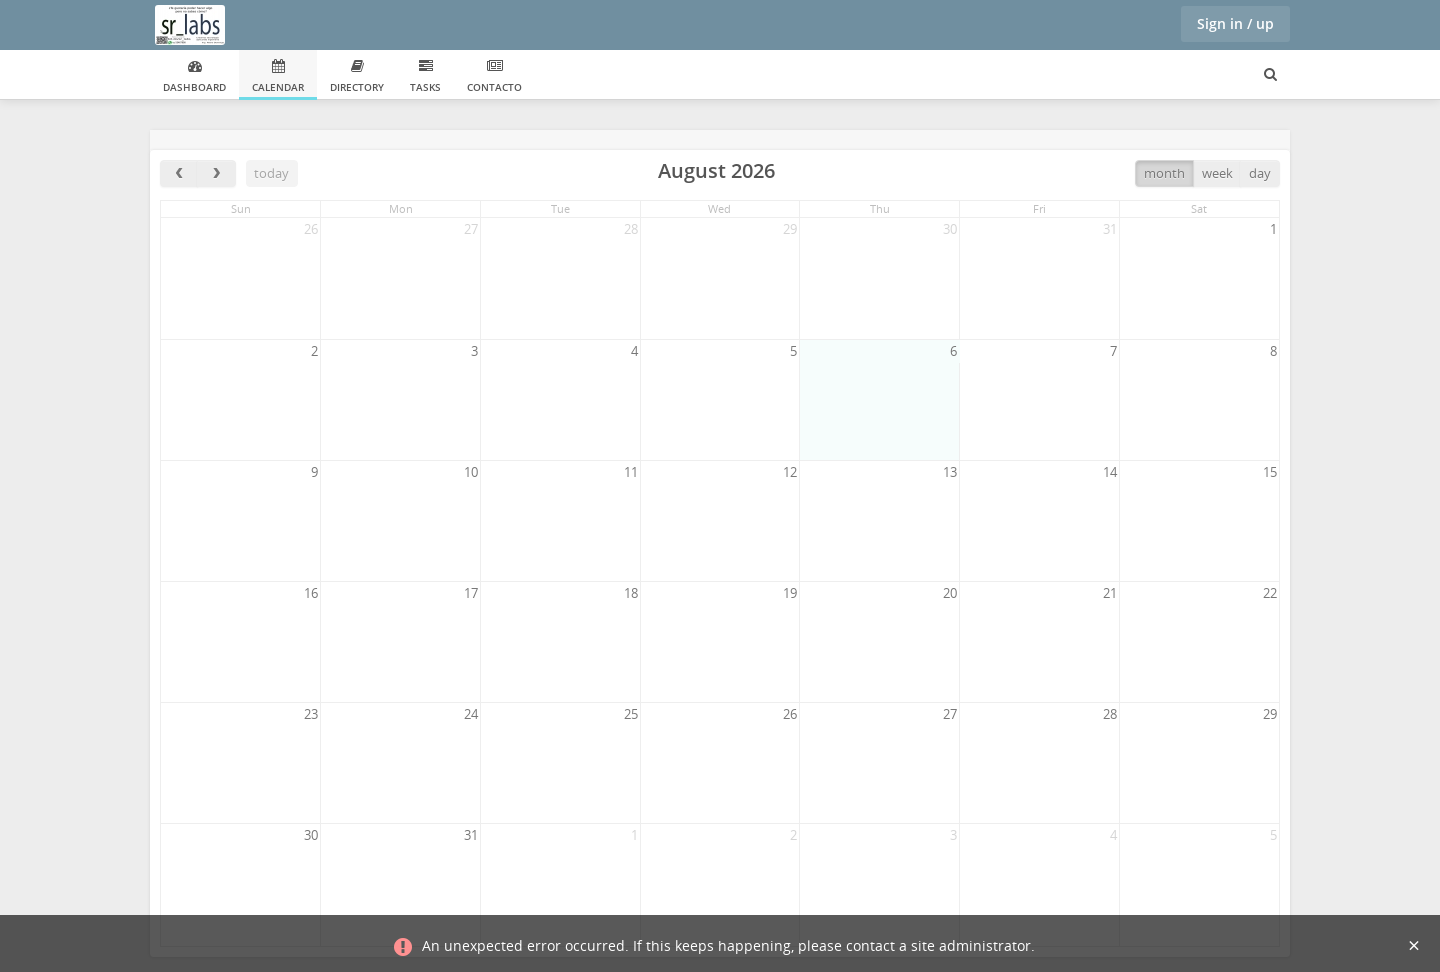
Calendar (278, 76)
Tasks (425, 76)
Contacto (494, 76)
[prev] (179, 173)
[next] (216, 173)
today (271, 173)
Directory (357, 76)
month (1164, 173)
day (1260, 173)
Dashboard (194, 76)
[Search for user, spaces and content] (1270, 75)
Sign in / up (1235, 23)
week (1217, 173)
